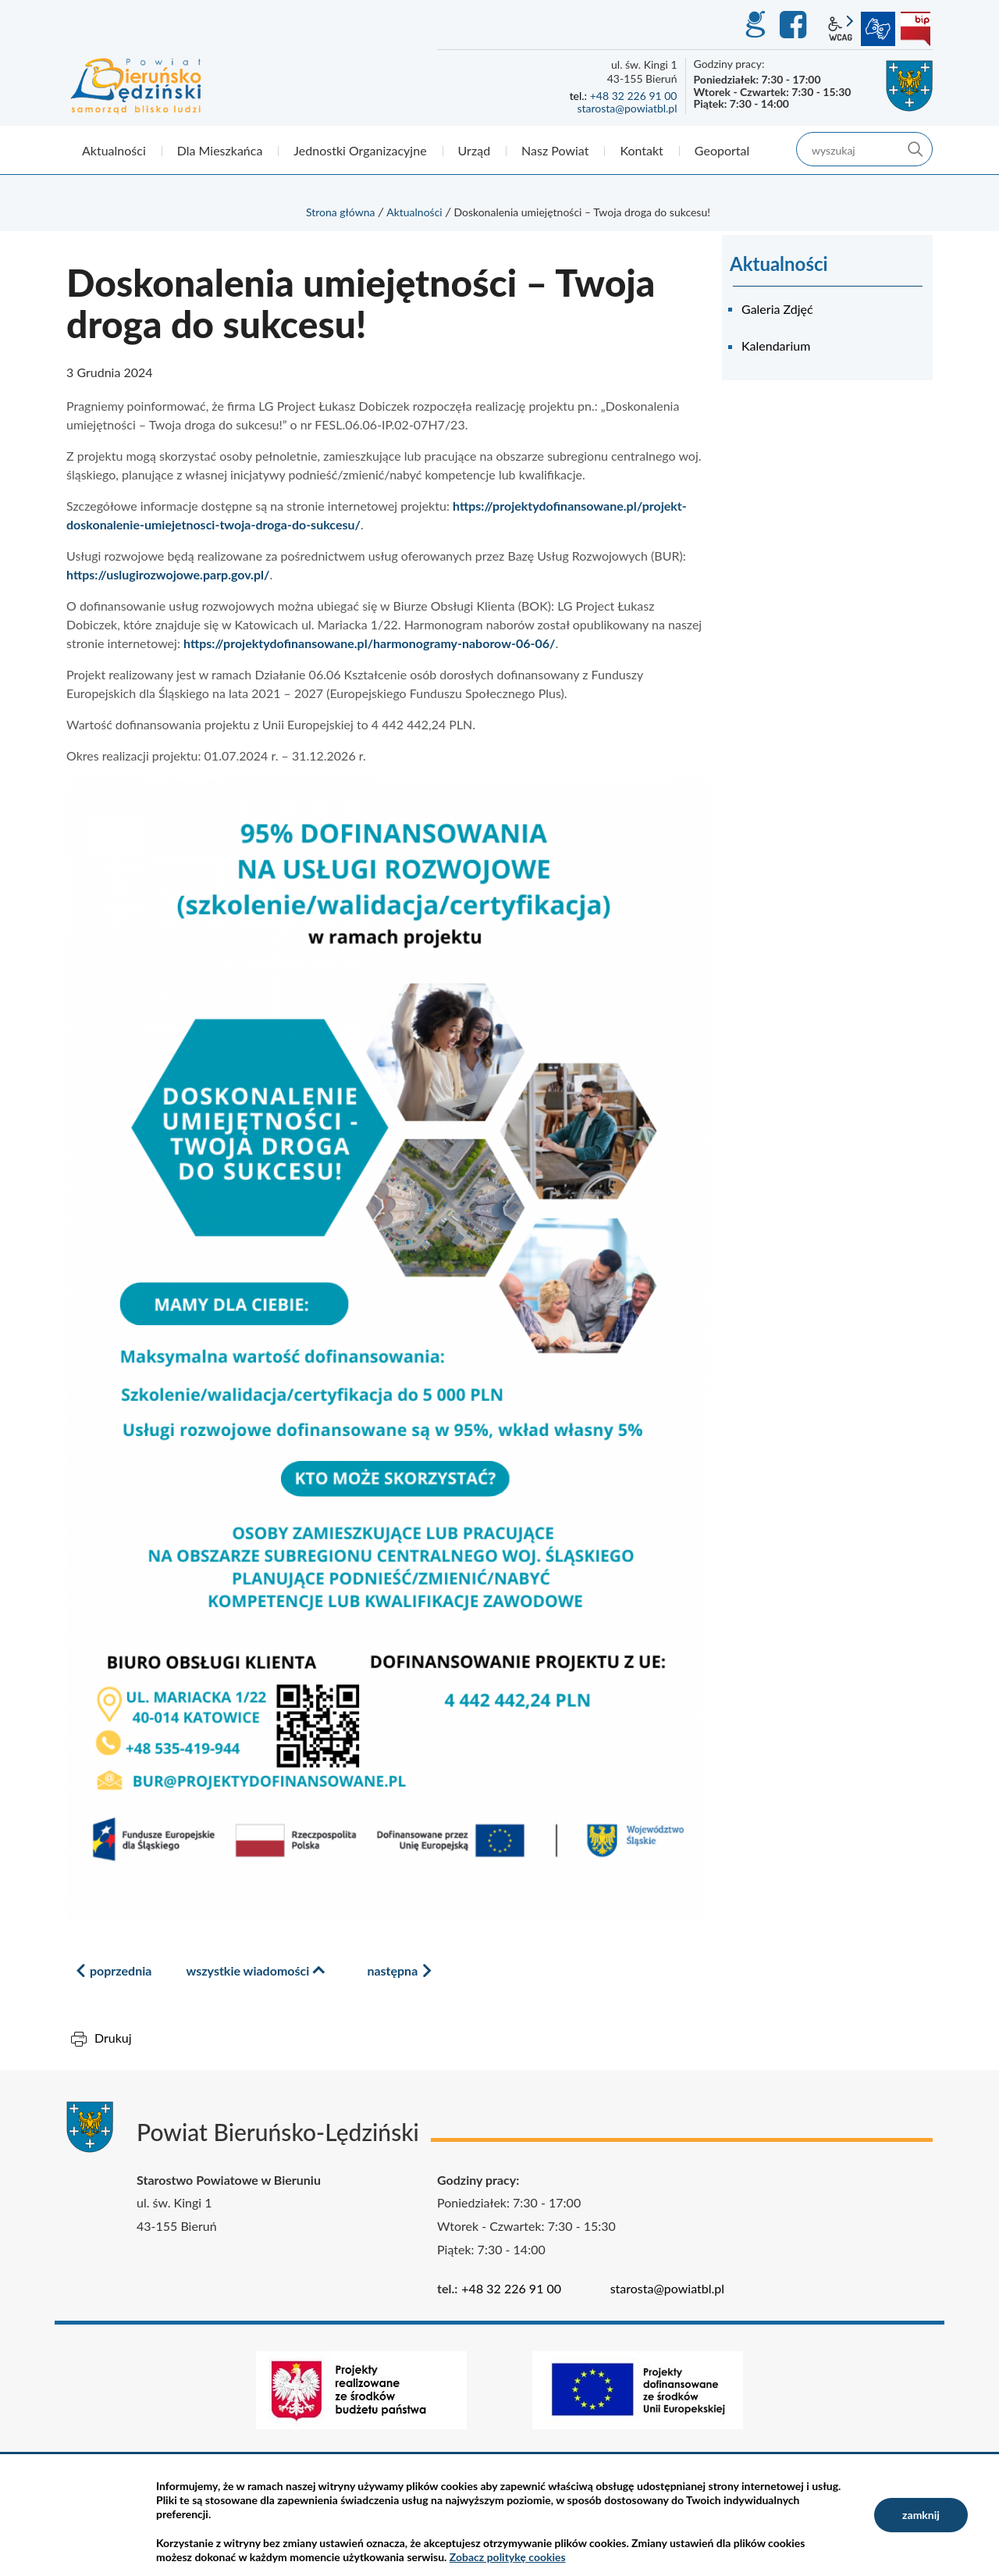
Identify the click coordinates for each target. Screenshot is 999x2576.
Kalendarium (775, 345)
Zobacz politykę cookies (508, 2557)
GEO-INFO (755, 25)
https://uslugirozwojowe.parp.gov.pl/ (167, 574)
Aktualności (414, 212)
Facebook (795, 25)
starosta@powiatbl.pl (627, 108)
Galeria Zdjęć (777, 308)
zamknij (921, 2514)
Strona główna (340, 212)
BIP (915, 29)
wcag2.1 (840, 29)
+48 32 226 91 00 (633, 96)
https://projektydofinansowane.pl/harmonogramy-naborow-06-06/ (369, 643)
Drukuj (113, 2037)
